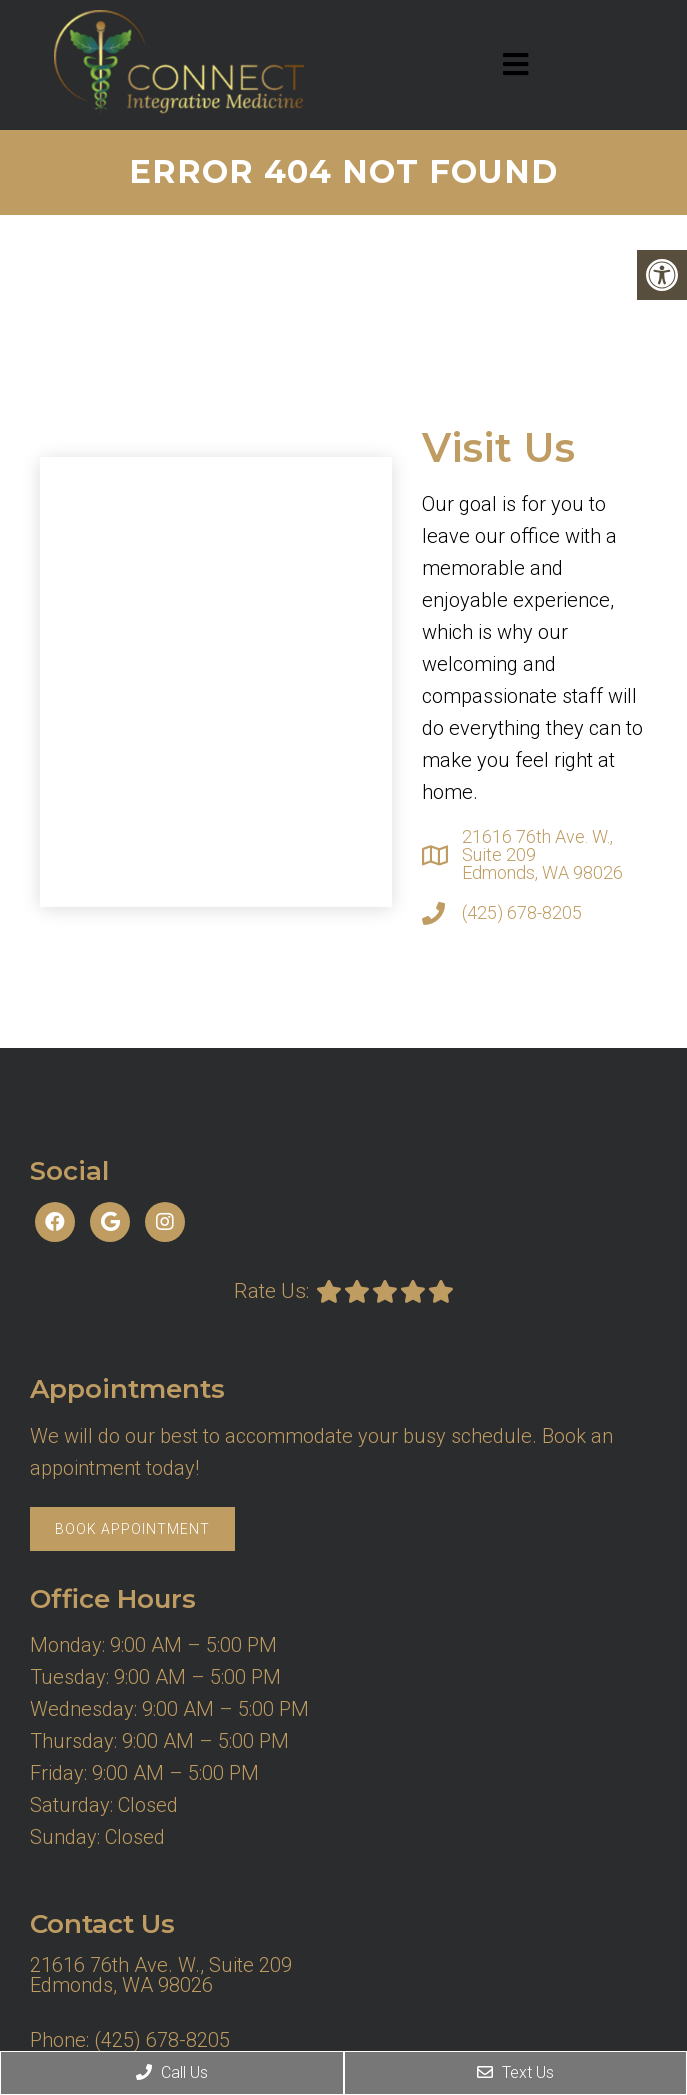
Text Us (515, 2072)
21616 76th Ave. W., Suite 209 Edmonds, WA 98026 (542, 855)
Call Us (172, 2072)
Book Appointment (132, 1529)
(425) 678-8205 (522, 913)
